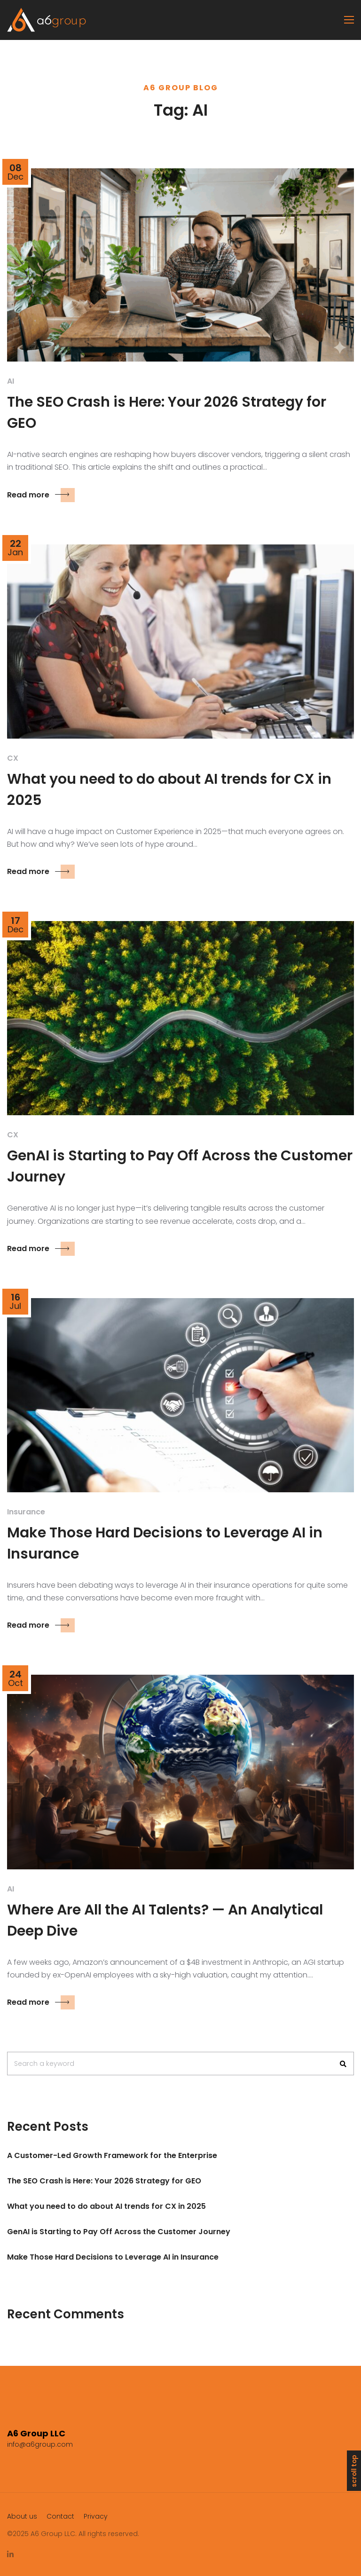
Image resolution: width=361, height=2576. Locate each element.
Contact (60, 2516)
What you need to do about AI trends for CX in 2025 (106, 2206)
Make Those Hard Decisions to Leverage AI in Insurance (113, 2257)
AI (10, 381)
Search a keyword (44, 2063)
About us (22, 2516)
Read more (41, 495)
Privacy (96, 2516)
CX (12, 758)
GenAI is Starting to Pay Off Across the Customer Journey (118, 2231)
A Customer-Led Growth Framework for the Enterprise (112, 2155)
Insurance (26, 1511)
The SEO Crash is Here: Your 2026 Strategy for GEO (104, 2180)
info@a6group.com (40, 2444)
